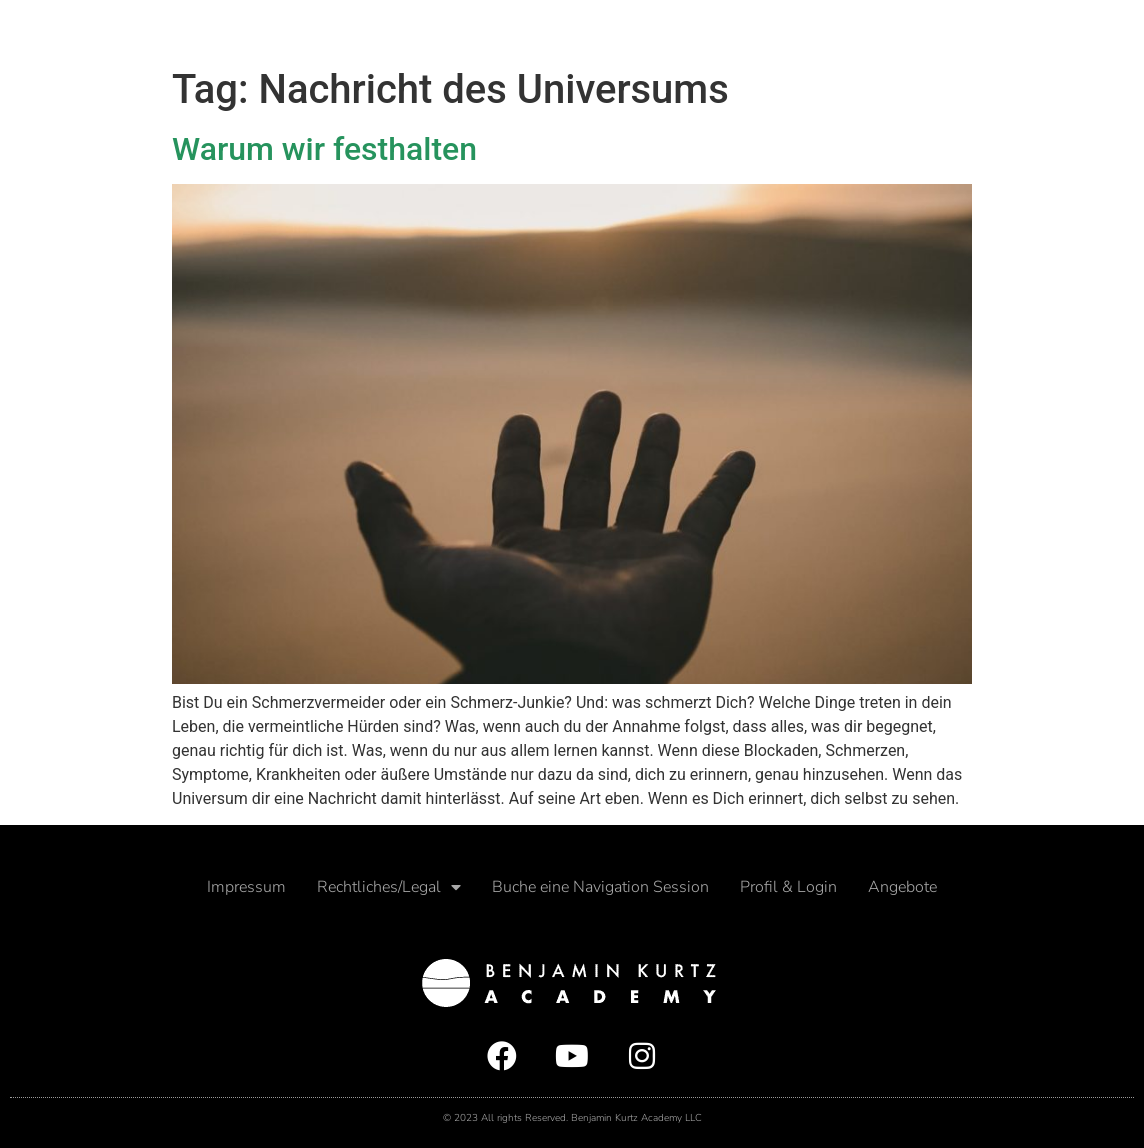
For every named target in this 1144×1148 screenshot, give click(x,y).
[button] (1115, 29)
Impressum (246, 887)
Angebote (902, 887)
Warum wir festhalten (324, 149)
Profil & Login (788, 887)
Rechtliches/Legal (389, 887)
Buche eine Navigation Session (600, 887)
